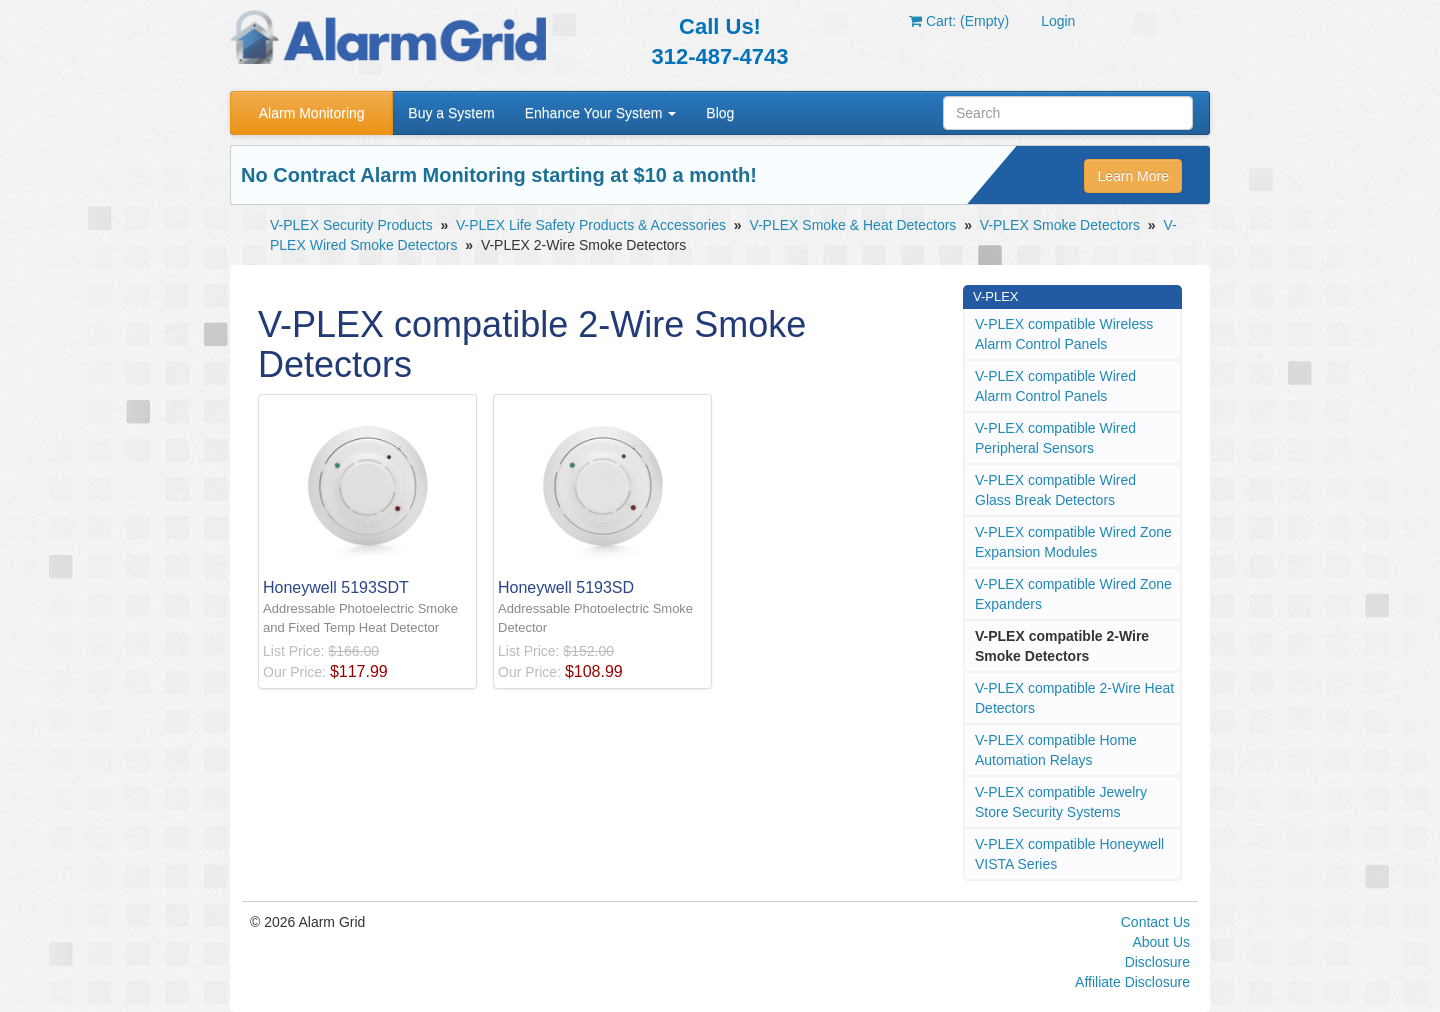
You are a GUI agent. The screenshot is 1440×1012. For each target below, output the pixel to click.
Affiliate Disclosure (1132, 982)
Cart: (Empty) (959, 21)
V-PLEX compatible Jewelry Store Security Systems (1061, 802)
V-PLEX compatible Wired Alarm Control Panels (1055, 386)
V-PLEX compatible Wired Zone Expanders (1073, 594)
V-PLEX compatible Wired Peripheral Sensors (1055, 438)
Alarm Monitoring (312, 113)
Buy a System (451, 113)
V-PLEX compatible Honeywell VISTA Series (1069, 854)
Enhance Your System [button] (601, 113)
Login (1058, 21)
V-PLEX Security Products (351, 225)
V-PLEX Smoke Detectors (1060, 225)
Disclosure (1157, 962)
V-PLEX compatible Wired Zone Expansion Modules (1073, 542)
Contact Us (1155, 922)
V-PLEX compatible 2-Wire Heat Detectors (1074, 698)
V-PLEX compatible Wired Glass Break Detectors (1055, 490)
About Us (1161, 942)
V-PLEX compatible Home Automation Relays (1056, 750)
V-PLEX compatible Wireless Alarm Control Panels (1064, 334)
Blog (720, 113)
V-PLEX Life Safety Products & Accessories (591, 225)
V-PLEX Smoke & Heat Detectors (852, 225)
